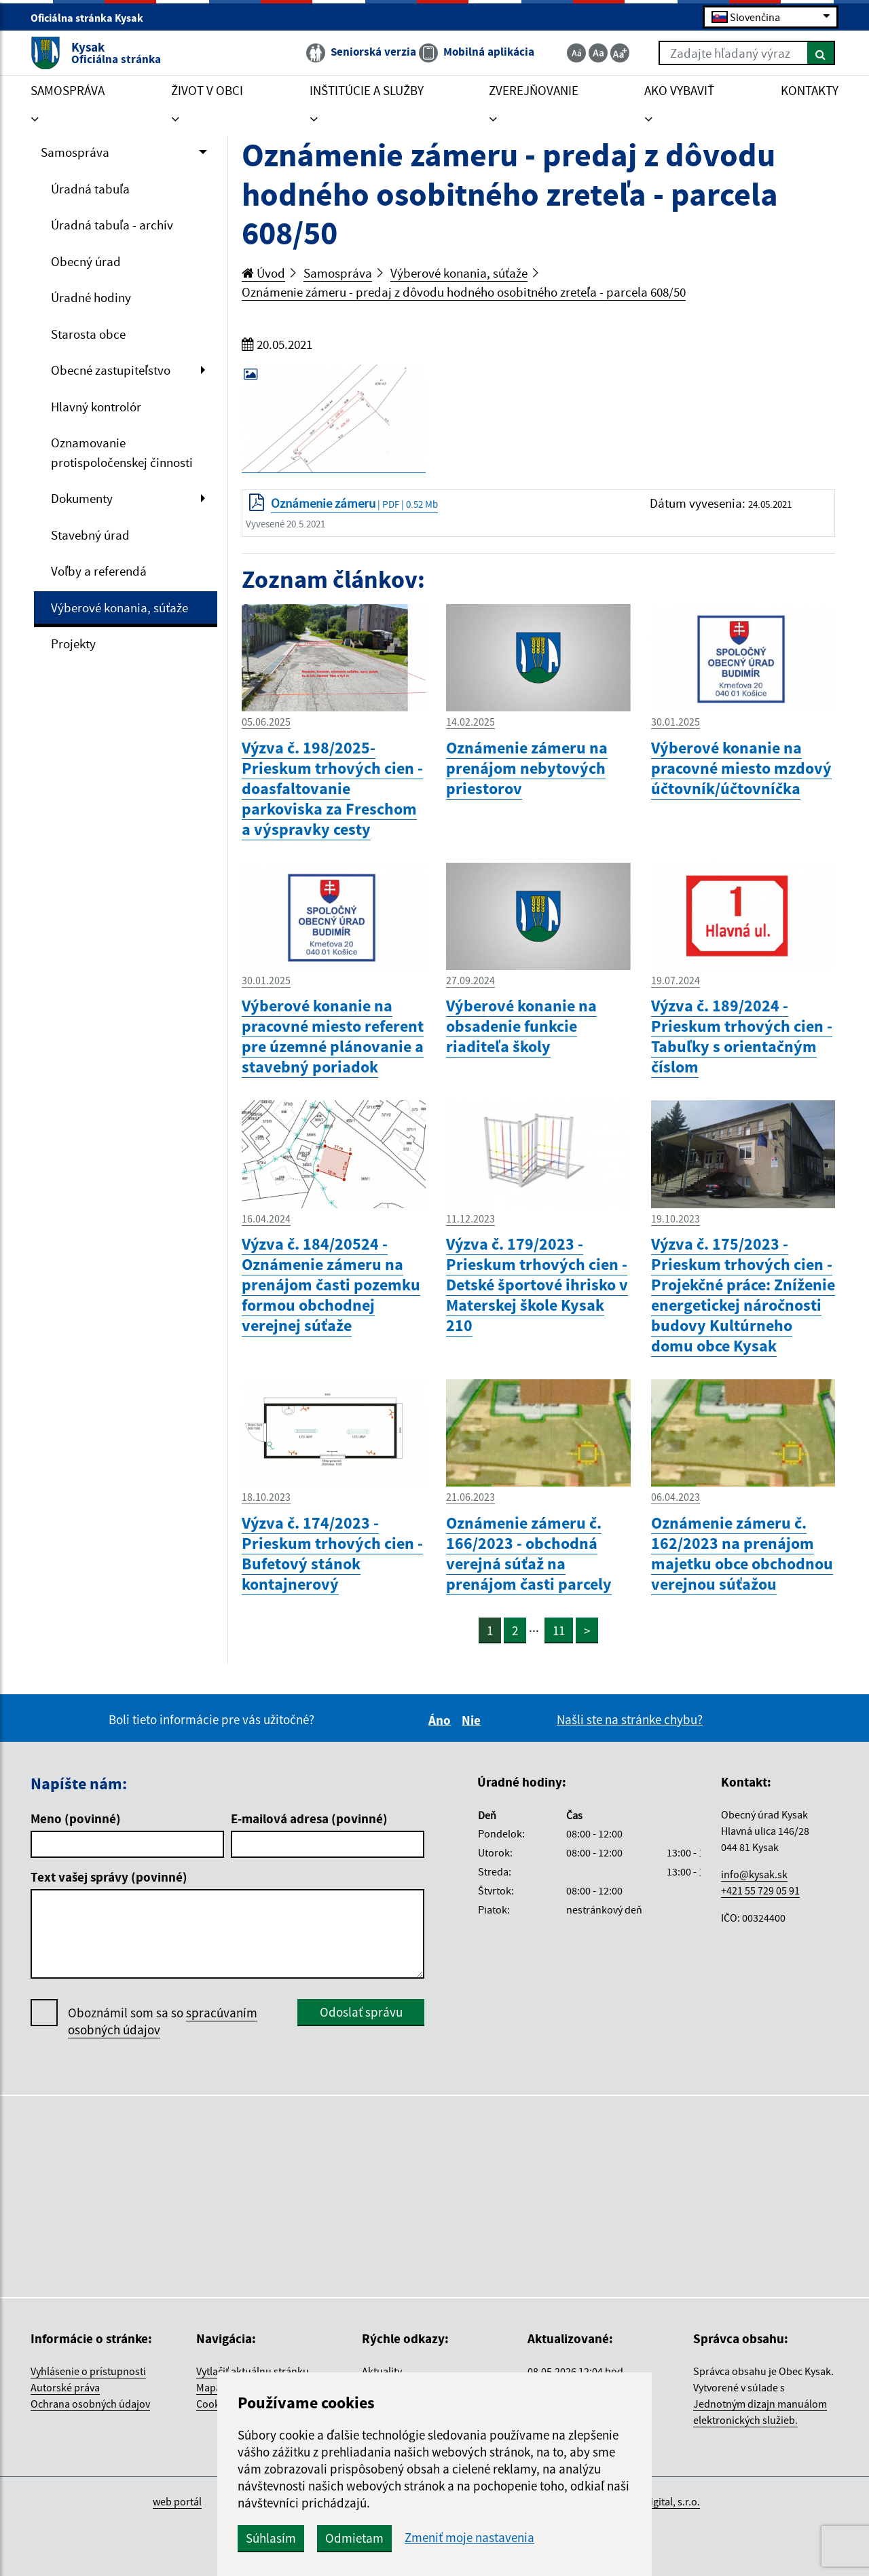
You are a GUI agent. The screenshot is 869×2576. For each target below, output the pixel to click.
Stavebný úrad (90, 535)
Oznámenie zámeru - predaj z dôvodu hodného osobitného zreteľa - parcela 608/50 (464, 292)
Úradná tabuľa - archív (112, 225)
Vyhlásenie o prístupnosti (88, 2371)
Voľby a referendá (99, 571)
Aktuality (382, 2371)
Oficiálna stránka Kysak (93, 17)
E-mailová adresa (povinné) (309, 1818)
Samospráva (75, 152)
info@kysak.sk (754, 1874)
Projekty (73, 643)
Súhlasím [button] (271, 2538)
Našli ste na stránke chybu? (630, 1719)
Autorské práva (65, 2387)
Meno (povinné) (76, 1818)
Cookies (214, 2403)
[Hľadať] (821, 53)
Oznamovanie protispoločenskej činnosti (122, 452)
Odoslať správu (361, 2012)
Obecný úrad (86, 261)
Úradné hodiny (91, 297)
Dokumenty (82, 498)
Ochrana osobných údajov (90, 2403)
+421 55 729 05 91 (760, 1890)
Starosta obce (88, 334)
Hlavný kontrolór (96, 406)
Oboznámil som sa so (162, 2021)
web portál (177, 2501)
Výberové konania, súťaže (119, 607)
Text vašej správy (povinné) (109, 1877)
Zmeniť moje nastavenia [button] (469, 2537)
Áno (441, 1720)
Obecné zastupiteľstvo (110, 370)
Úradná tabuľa (90, 189)
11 (559, 1630)
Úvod (263, 273)
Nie (473, 1720)
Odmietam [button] (354, 2538)
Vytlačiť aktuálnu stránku (252, 2371)
